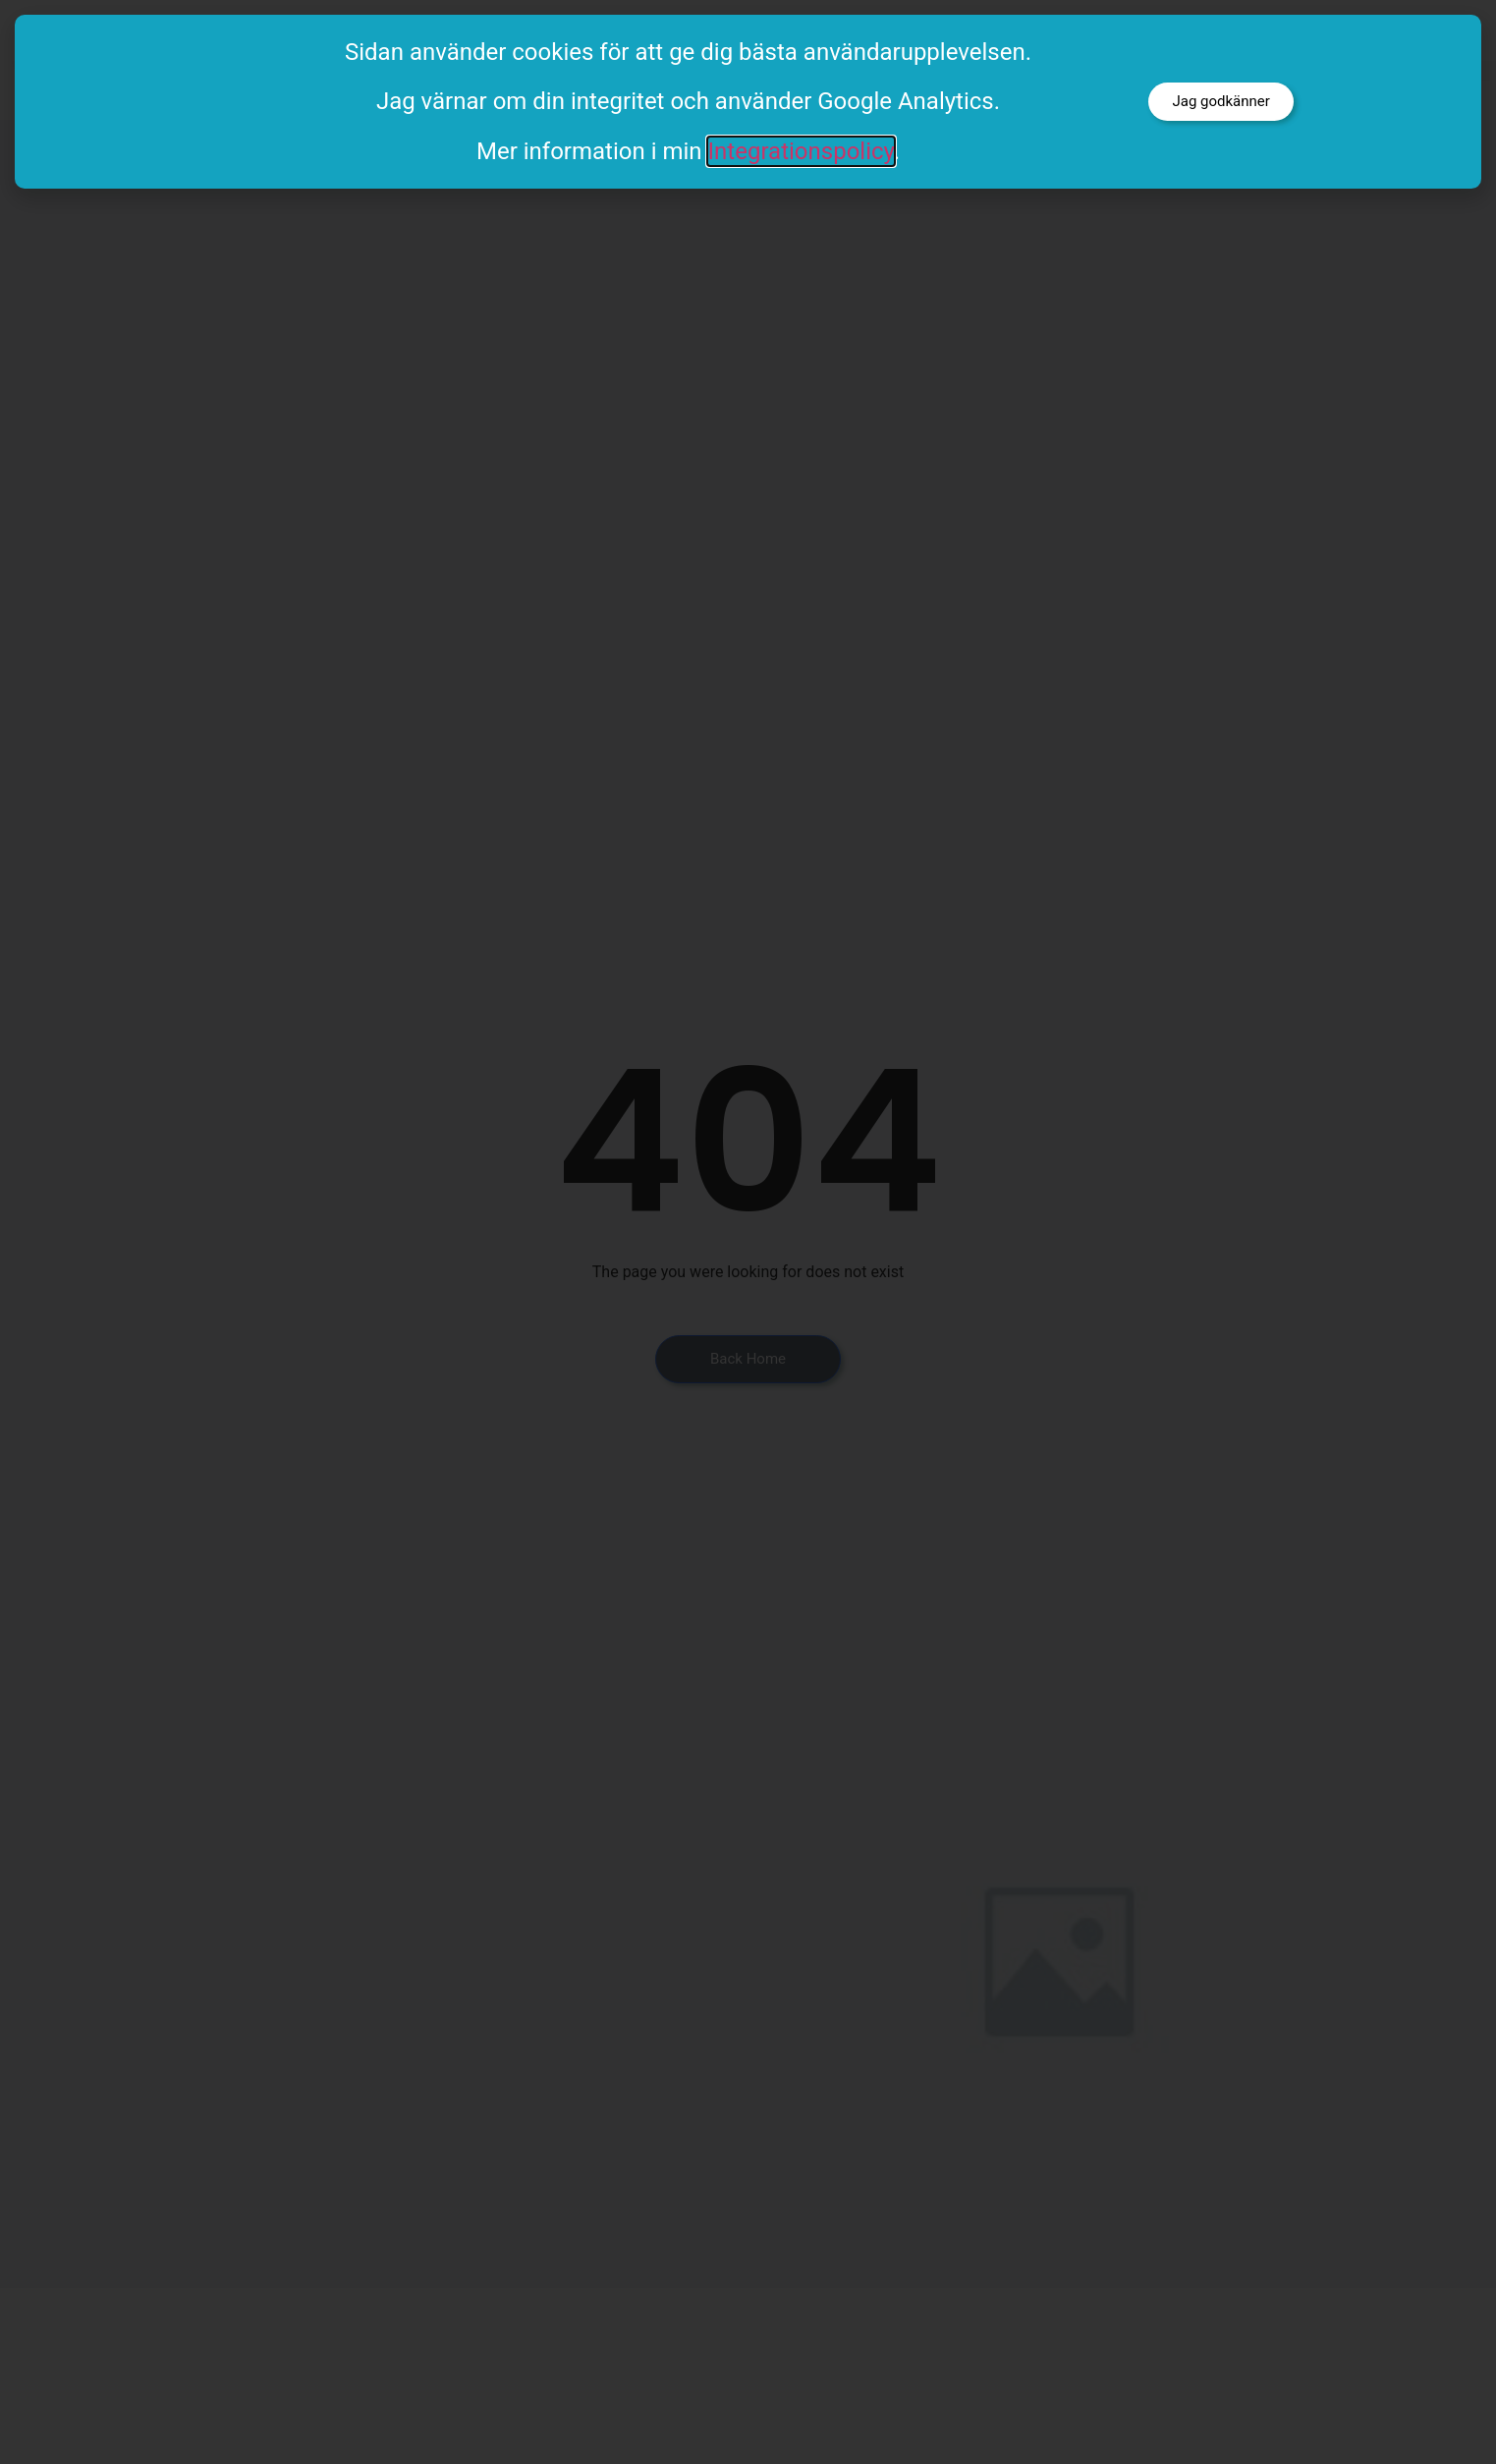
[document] (748, 1232)
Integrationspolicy (801, 151)
